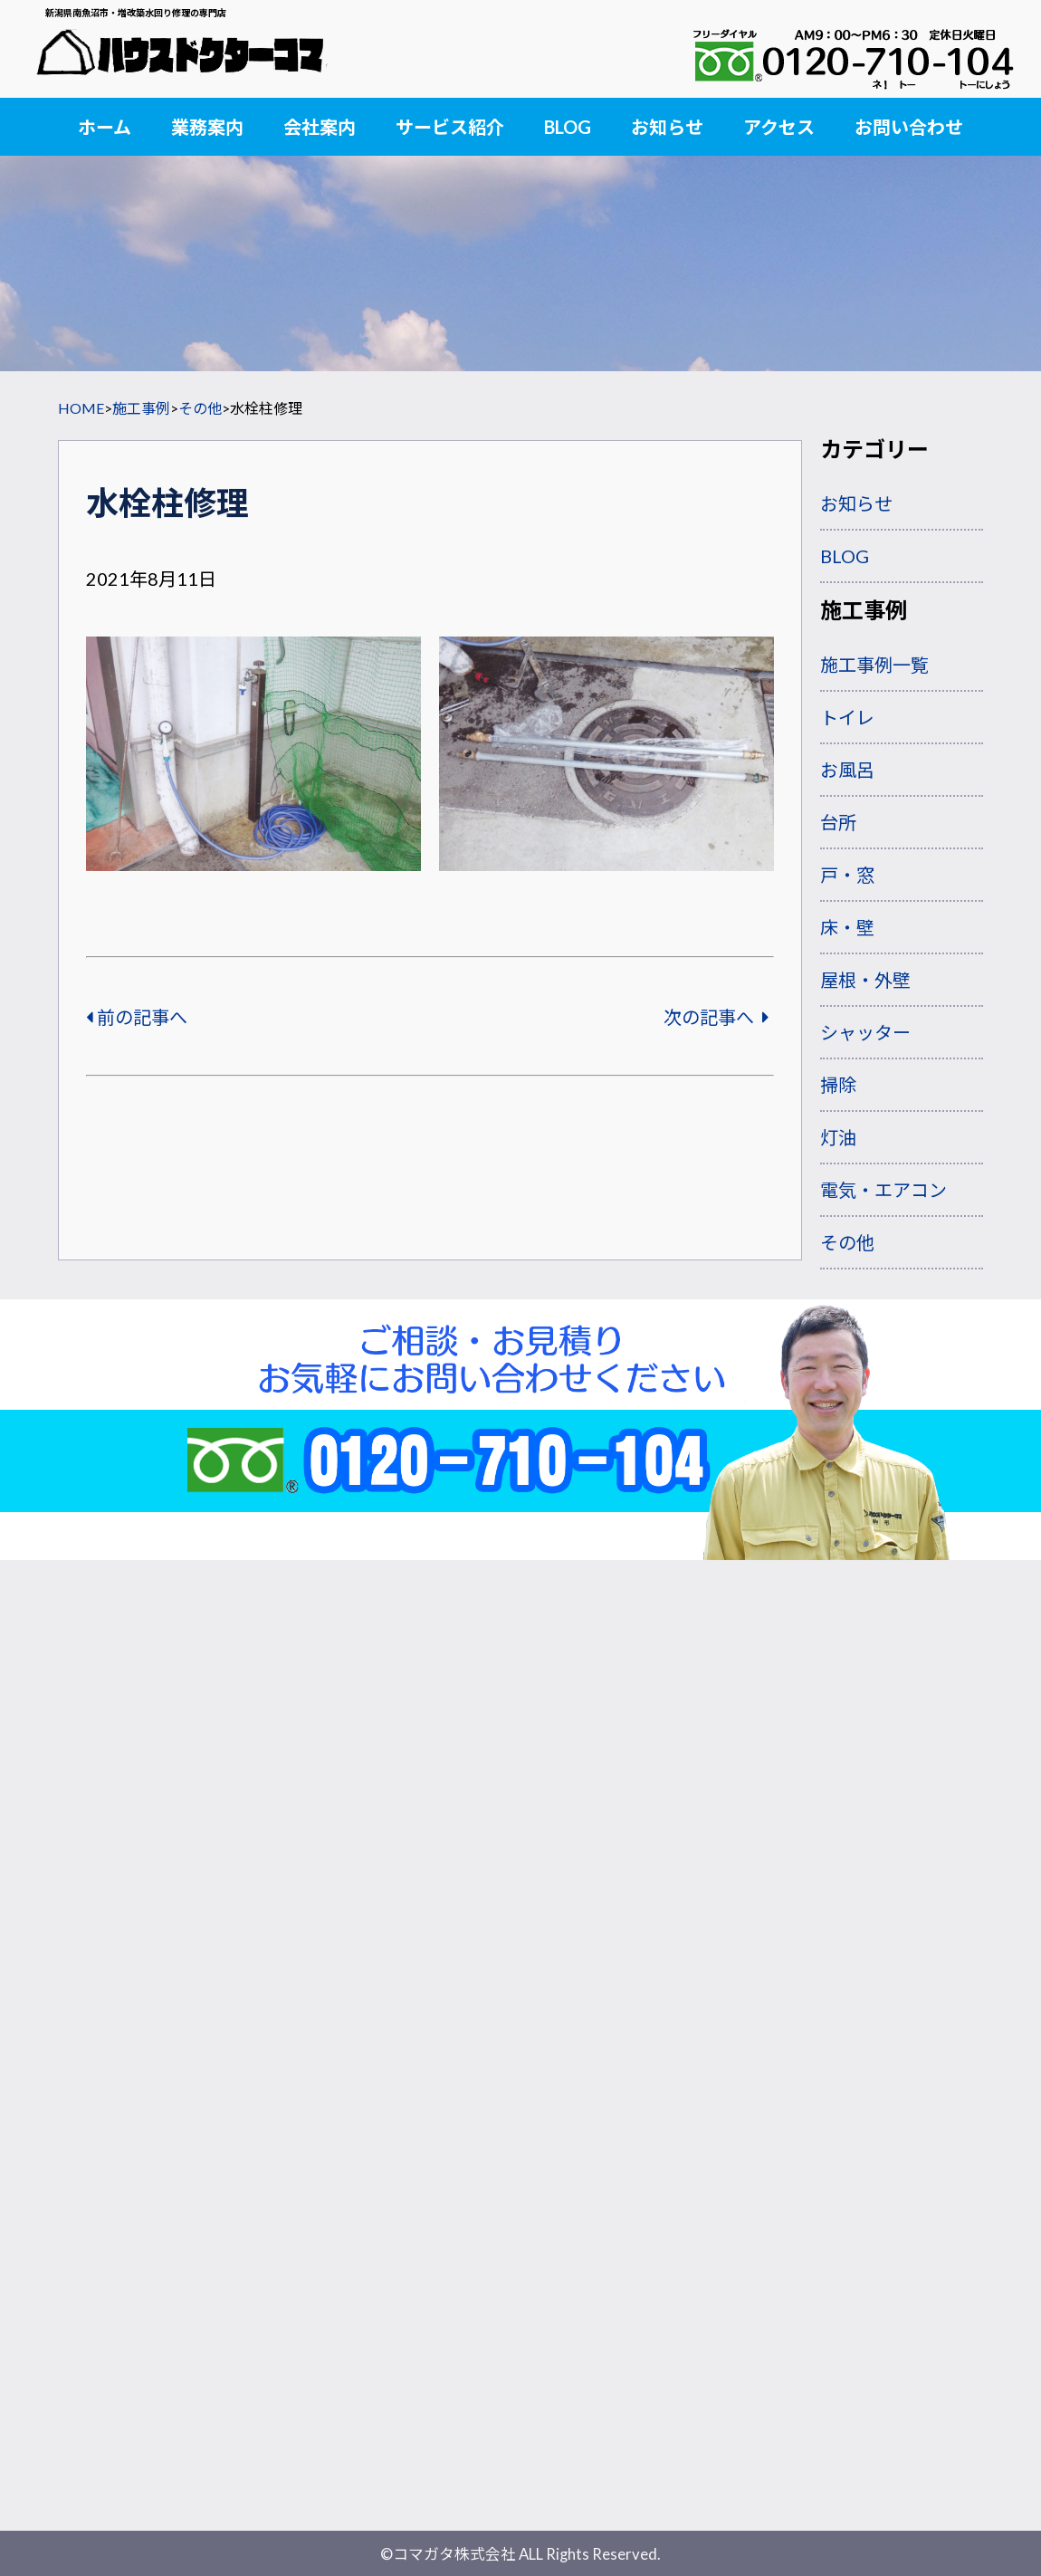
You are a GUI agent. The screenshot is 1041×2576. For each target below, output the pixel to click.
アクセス (779, 127)
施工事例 (141, 408)
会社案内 (319, 127)
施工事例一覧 (874, 664)
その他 (200, 408)
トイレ (847, 717)
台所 (838, 822)
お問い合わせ (909, 127)
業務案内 (207, 127)
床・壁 (847, 927)
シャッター (865, 1032)
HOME (81, 408)
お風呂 (847, 769)
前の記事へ (136, 1017)
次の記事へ (716, 1017)
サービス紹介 (450, 127)
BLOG (567, 127)
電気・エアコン (883, 1190)
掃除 (838, 1085)
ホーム (104, 127)
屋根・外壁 (865, 980)
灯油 (838, 1137)
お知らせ (667, 127)
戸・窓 (847, 875)
